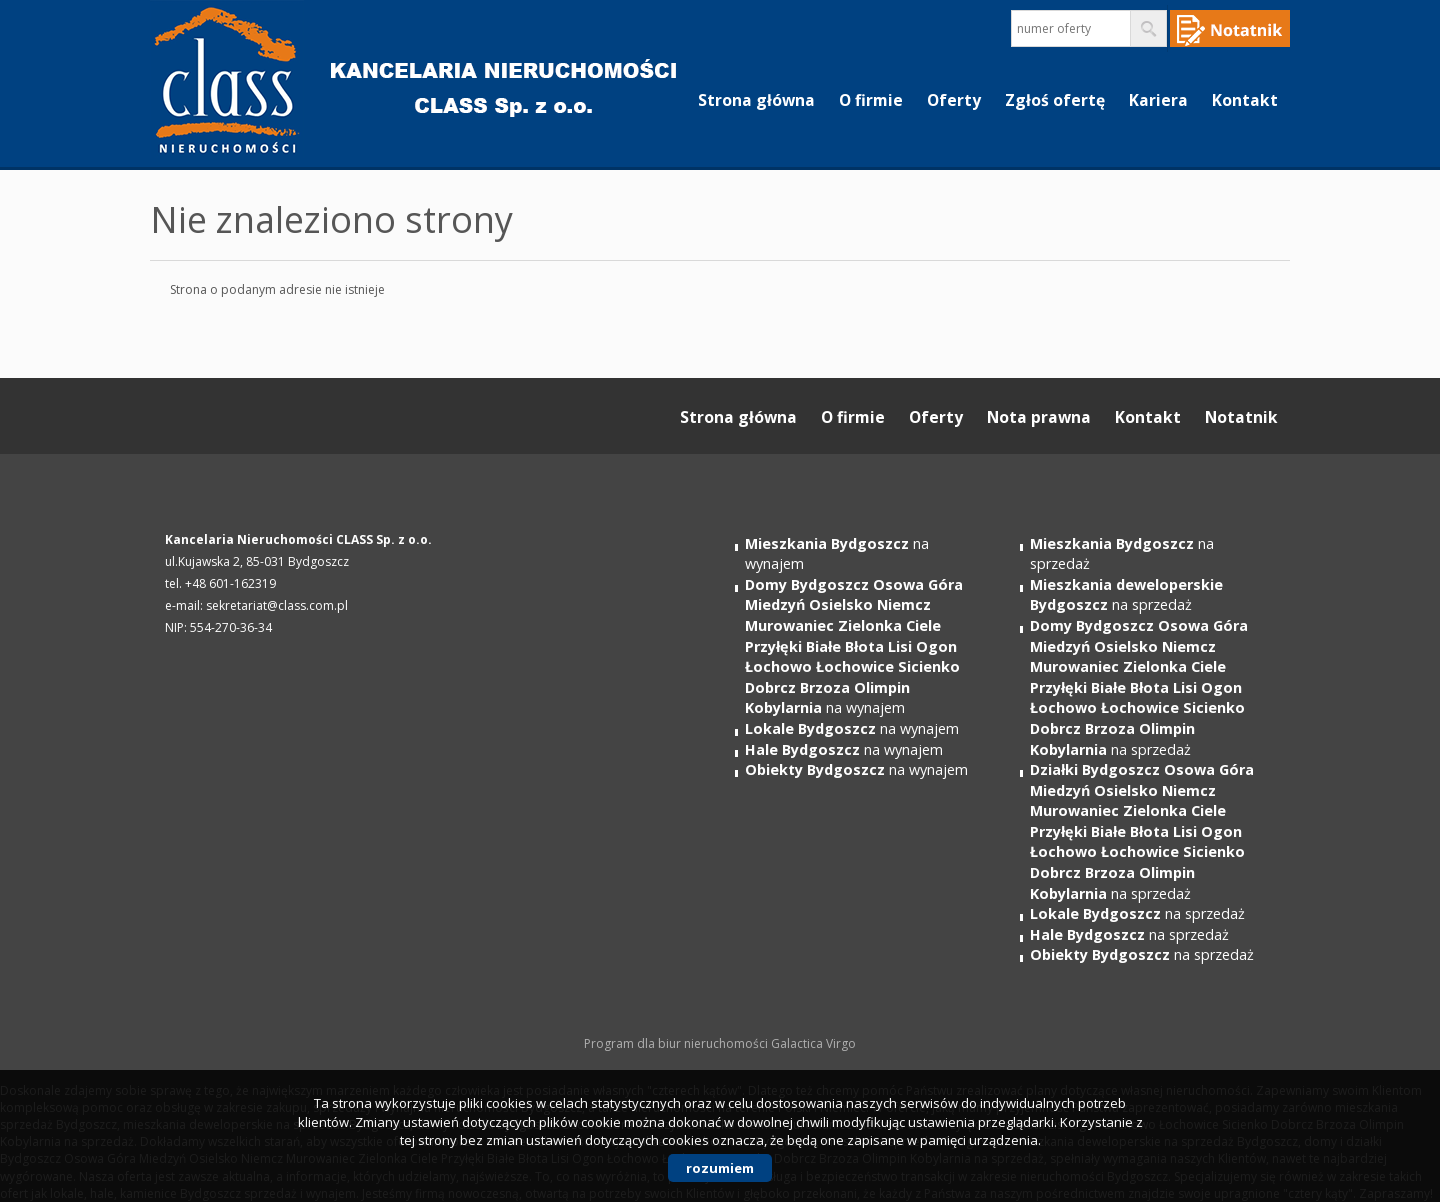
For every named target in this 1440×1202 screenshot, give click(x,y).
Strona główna (756, 100)
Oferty (954, 100)
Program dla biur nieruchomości (677, 1043)
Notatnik (1241, 417)
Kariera (1158, 100)
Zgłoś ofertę (1055, 100)
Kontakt (1245, 100)
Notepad (1230, 28)
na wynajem (854, 646)
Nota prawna (1039, 417)
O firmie (871, 100)
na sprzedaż (1126, 595)
